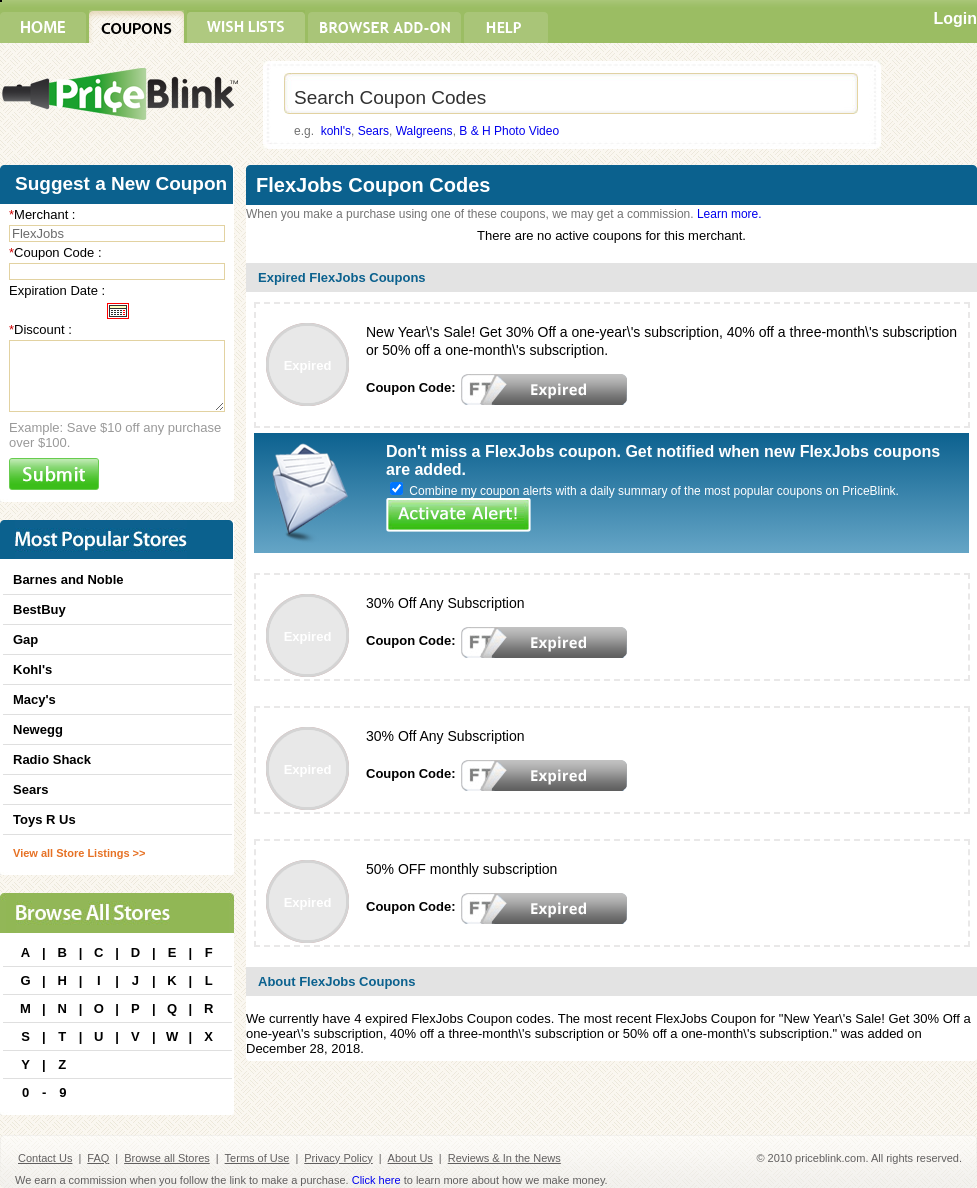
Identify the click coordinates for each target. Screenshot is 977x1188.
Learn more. (729, 214)
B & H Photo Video (509, 131)
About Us (410, 1158)
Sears (373, 131)
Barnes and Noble (68, 579)
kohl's (336, 131)
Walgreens (424, 131)
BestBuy (39, 609)
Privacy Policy (338, 1158)
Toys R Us (44, 819)
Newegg (38, 729)
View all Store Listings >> (79, 853)
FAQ (98, 1158)
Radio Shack (52, 759)
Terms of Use (257, 1158)
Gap (25, 639)
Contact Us (45, 1158)
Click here (376, 1180)
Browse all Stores (167, 1158)
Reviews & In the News (504, 1158)
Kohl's (32, 669)
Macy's (34, 699)
